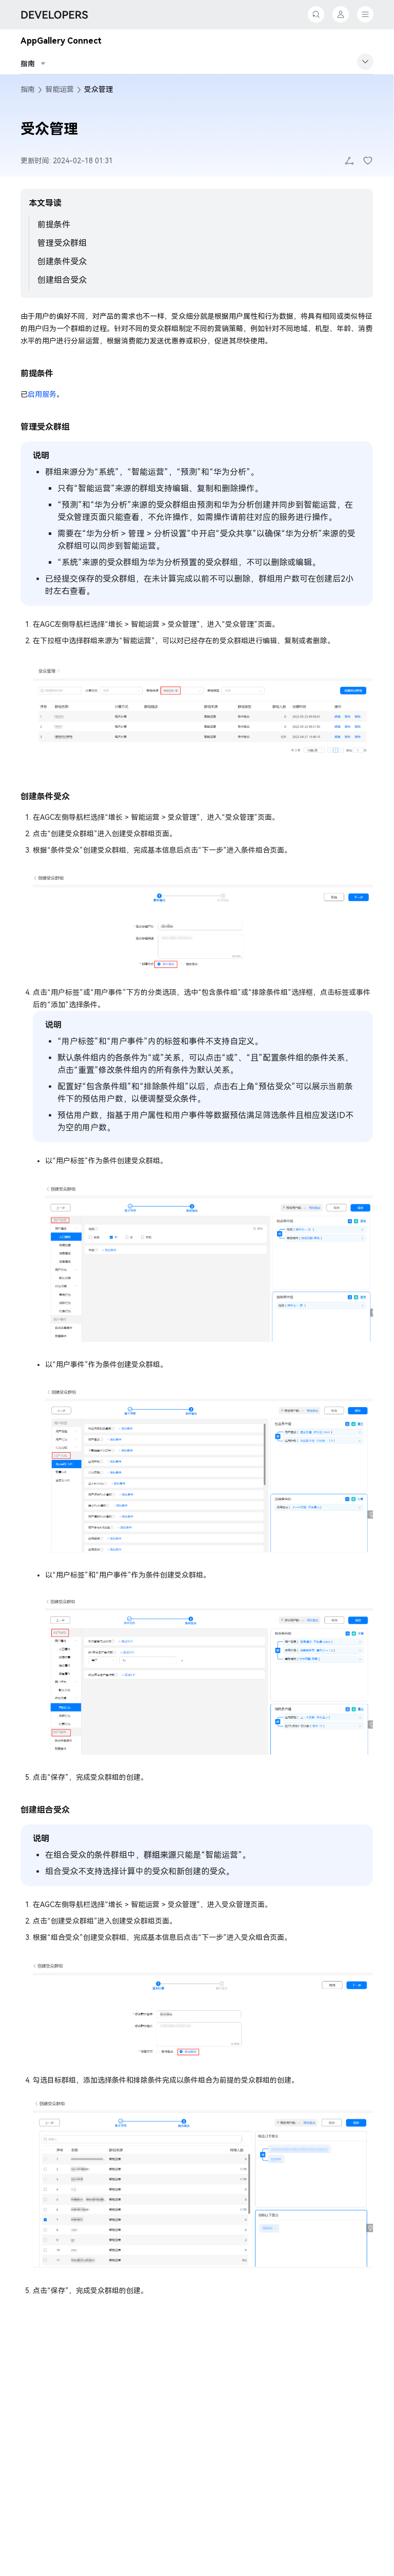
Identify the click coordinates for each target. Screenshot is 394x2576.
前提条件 (53, 224)
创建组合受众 (62, 280)
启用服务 (42, 394)
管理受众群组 (62, 243)
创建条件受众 (62, 261)
